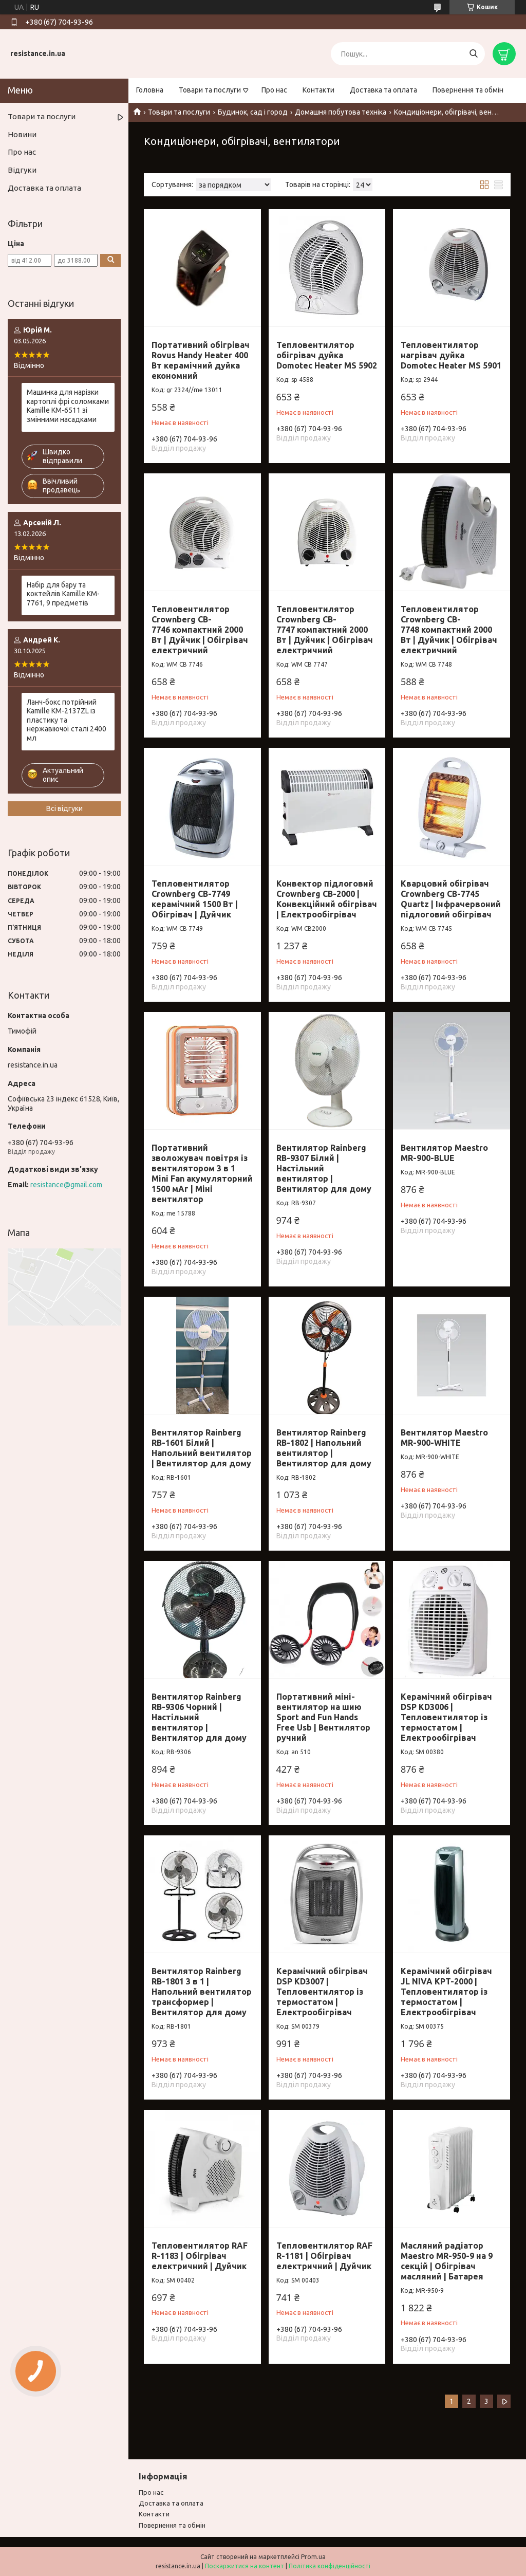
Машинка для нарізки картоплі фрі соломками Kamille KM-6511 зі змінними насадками (68, 406)
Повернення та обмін (468, 90)
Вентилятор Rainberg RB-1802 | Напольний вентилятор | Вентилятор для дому (323, 1448)
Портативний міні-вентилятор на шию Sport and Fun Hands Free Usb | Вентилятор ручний (323, 1717)
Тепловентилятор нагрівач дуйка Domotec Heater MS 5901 (451, 355)
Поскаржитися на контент (244, 2566)
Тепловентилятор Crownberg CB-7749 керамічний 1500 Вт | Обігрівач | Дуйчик (195, 899)
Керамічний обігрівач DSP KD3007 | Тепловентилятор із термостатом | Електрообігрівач (322, 1991)
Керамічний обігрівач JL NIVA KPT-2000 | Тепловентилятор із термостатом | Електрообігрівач (446, 1991)
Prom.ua (313, 2556)
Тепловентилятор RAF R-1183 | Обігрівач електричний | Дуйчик (200, 2256)
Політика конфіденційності (329, 2566)
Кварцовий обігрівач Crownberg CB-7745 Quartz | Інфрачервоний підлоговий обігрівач (451, 899)
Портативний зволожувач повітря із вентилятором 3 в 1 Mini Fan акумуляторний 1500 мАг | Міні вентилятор (202, 1173)
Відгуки (22, 169)
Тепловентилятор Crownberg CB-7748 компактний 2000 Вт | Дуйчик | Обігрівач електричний (449, 629)
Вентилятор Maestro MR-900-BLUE (444, 1153)
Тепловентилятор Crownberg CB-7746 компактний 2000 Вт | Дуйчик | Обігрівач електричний (200, 629)
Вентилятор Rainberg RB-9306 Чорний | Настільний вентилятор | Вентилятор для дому (199, 1717)
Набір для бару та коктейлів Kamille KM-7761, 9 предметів (63, 594)
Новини (22, 134)
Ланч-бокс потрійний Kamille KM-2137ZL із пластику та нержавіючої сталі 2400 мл (66, 720)
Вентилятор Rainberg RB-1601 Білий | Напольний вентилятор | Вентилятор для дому (202, 1448)
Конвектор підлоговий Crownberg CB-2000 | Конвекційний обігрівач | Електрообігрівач (326, 899)
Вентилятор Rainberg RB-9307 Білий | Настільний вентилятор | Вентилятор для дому (323, 1168)
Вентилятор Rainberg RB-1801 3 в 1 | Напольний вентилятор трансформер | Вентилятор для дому (202, 1991)
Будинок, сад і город (253, 112)
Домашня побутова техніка (340, 112)
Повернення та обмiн (172, 2525)
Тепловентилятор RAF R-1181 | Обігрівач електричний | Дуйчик (324, 2256)
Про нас (274, 90)
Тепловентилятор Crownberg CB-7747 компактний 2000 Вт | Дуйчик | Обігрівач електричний (324, 629)
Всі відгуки (64, 808)
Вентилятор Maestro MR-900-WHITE (444, 1437)
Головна (149, 90)
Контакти (318, 90)
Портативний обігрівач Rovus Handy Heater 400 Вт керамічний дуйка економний (201, 360)
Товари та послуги (210, 90)
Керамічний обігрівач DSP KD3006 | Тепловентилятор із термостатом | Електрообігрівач (446, 1717)
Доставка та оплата (383, 90)
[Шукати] (473, 53)
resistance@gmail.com (66, 1185)
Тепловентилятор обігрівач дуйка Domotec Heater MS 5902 (326, 355)
